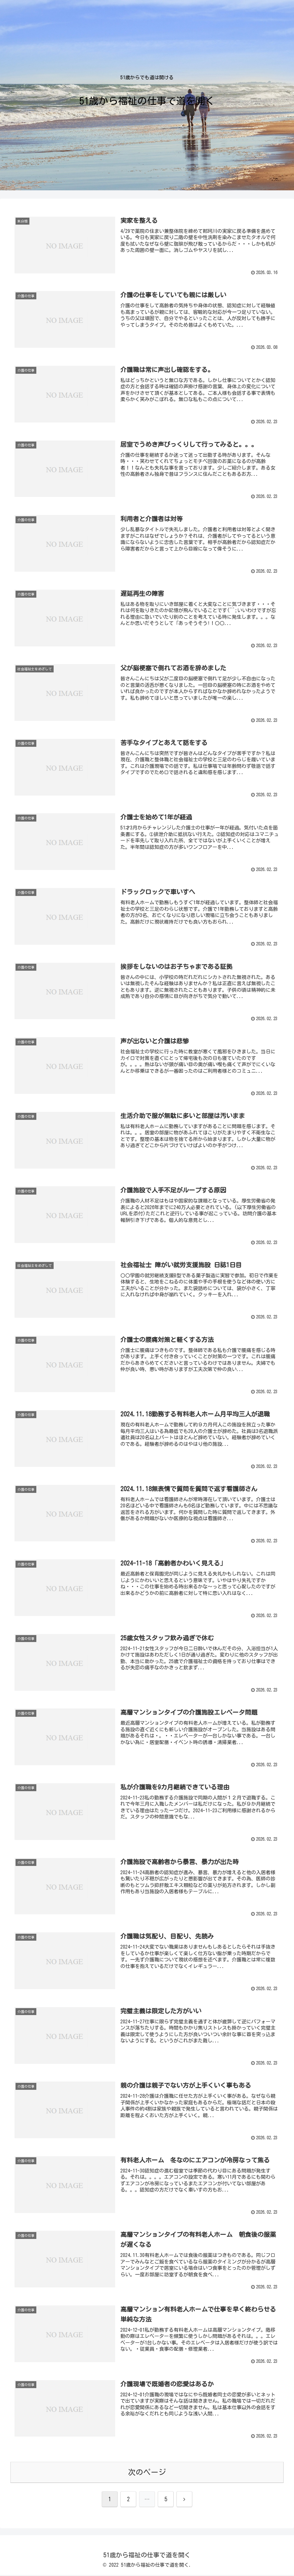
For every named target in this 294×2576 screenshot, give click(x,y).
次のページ (147, 2473)
